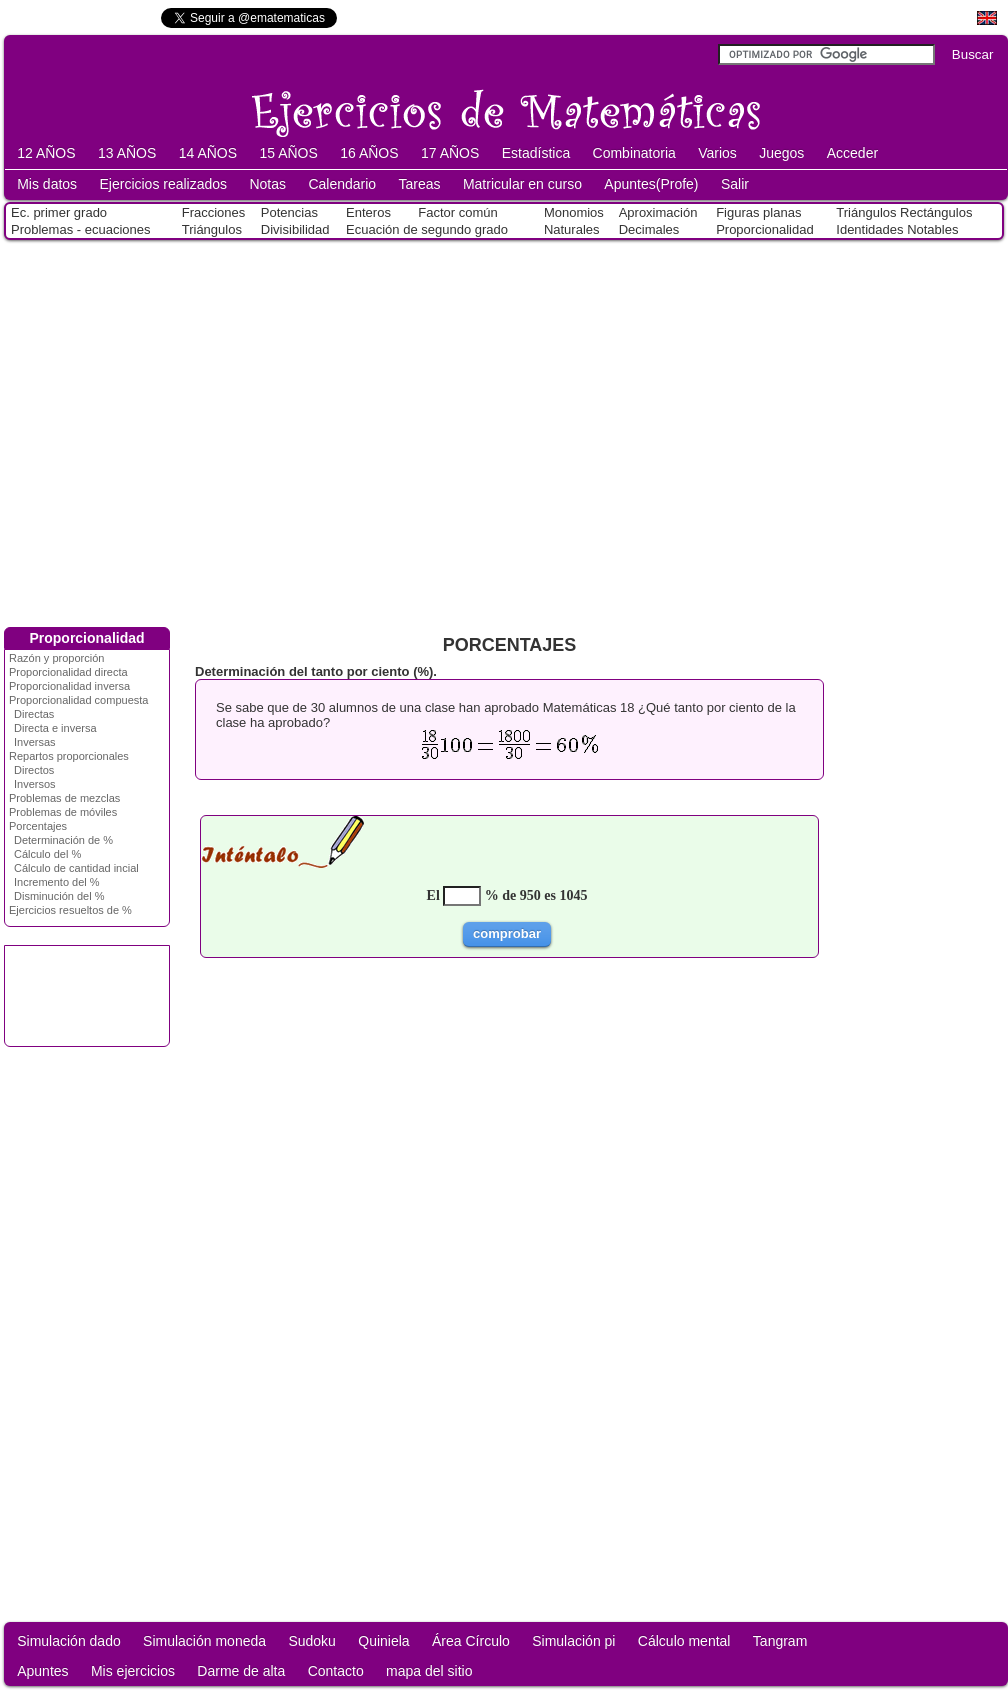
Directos (34, 770)
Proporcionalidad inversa (69, 686)
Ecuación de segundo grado (427, 229)
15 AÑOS (288, 153)
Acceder (852, 153)
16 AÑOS (369, 153)
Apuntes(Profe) (651, 184)
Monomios (574, 212)
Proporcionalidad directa (68, 672)
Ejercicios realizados (163, 184)
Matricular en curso (522, 184)
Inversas (35, 742)
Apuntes (42, 1671)
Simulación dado (69, 1641)
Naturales (572, 229)
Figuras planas (758, 212)
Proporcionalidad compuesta (78, 700)
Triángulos (212, 229)
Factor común (457, 212)
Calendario (342, 184)
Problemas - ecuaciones (80, 229)
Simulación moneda (204, 1641)
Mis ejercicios (133, 1671)
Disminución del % (59, 896)
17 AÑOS (450, 153)
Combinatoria (634, 153)
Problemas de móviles (63, 812)
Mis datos (47, 184)
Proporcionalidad (765, 229)
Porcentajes (38, 826)
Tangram (780, 1641)
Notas (267, 184)
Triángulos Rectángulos (904, 212)
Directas (34, 714)
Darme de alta (241, 1671)
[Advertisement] (187, 429)
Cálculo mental (684, 1641)
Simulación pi (573, 1641)
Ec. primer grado (59, 212)
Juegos (781, 153)
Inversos (35, 784)
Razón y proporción (56, 658)
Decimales (649, 229)
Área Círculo (471, 1641)
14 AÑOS (208, 153)
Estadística (536, 153)
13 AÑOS (127, 153)
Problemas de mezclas (64, 798)
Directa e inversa (55, 728)
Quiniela (383, 1641)
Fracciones (214, 212)
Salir (735, 184)
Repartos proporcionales (69, 756)
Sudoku (311, 1641)
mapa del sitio (429, 1671)
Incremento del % (57, 882)
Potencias (289, 212)
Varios (717, 153)
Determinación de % (63, 840)
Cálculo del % (47, 854)
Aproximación (658, 212)
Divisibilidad (295, 229)
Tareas (420, 184)
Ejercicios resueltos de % (70, 910)
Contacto (336, 1671)
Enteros (368, 212)
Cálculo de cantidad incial (76, 868)
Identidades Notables (897, 229)
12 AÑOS (46, 153)
